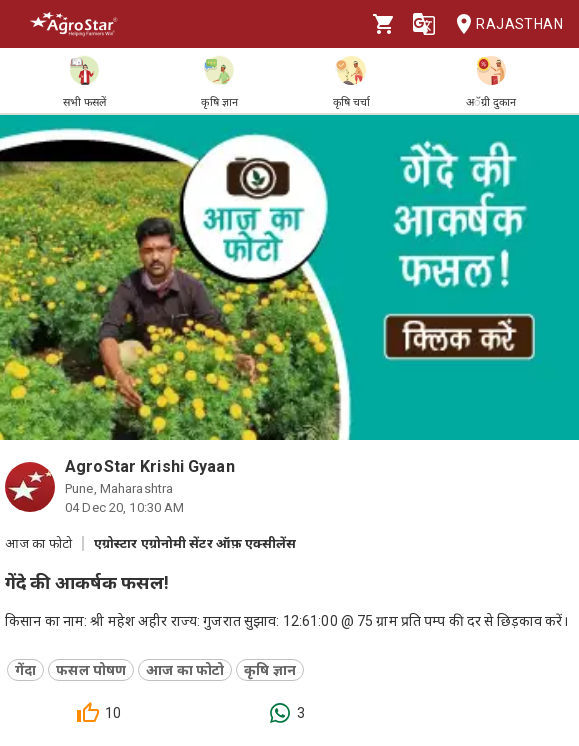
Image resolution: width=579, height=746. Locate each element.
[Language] (424, 24)
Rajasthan (503, 24)
